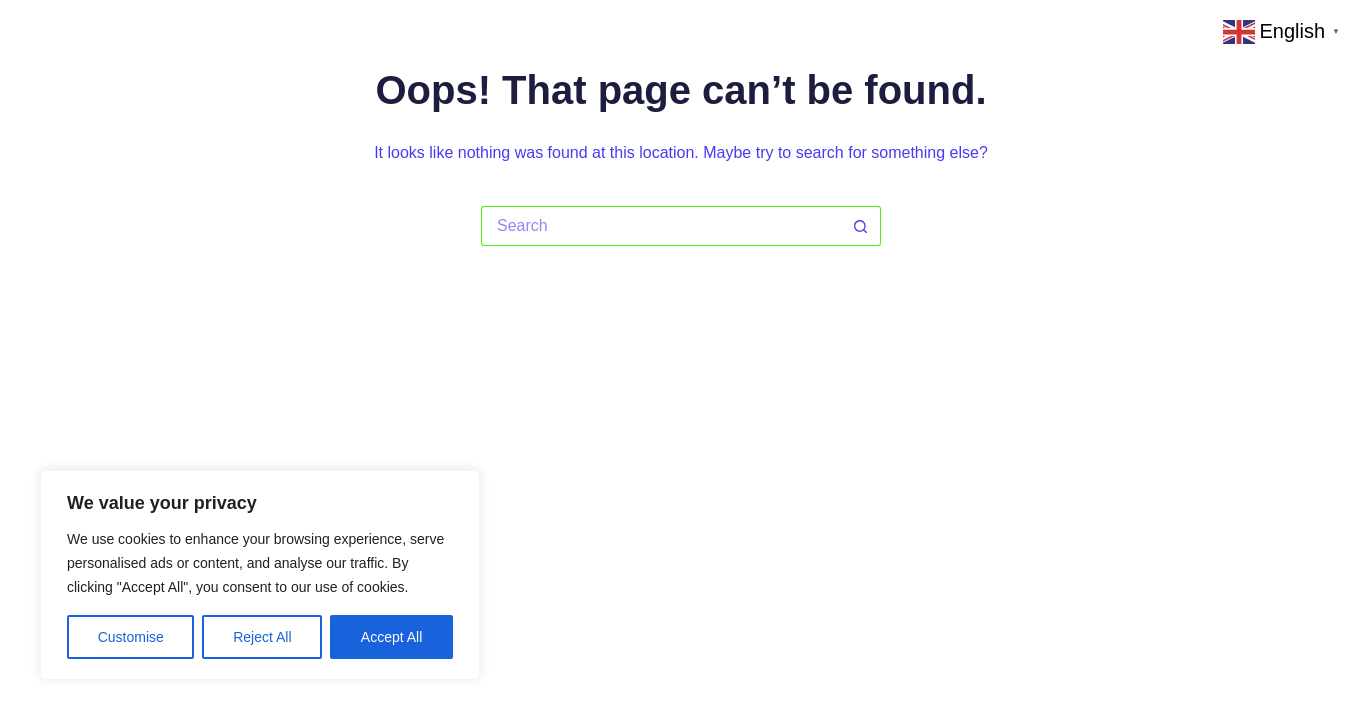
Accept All (391, 637)
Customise (131, 637)
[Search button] (861, 226)
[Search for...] (661, 226)
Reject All (262, 637)
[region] (260, 575)
